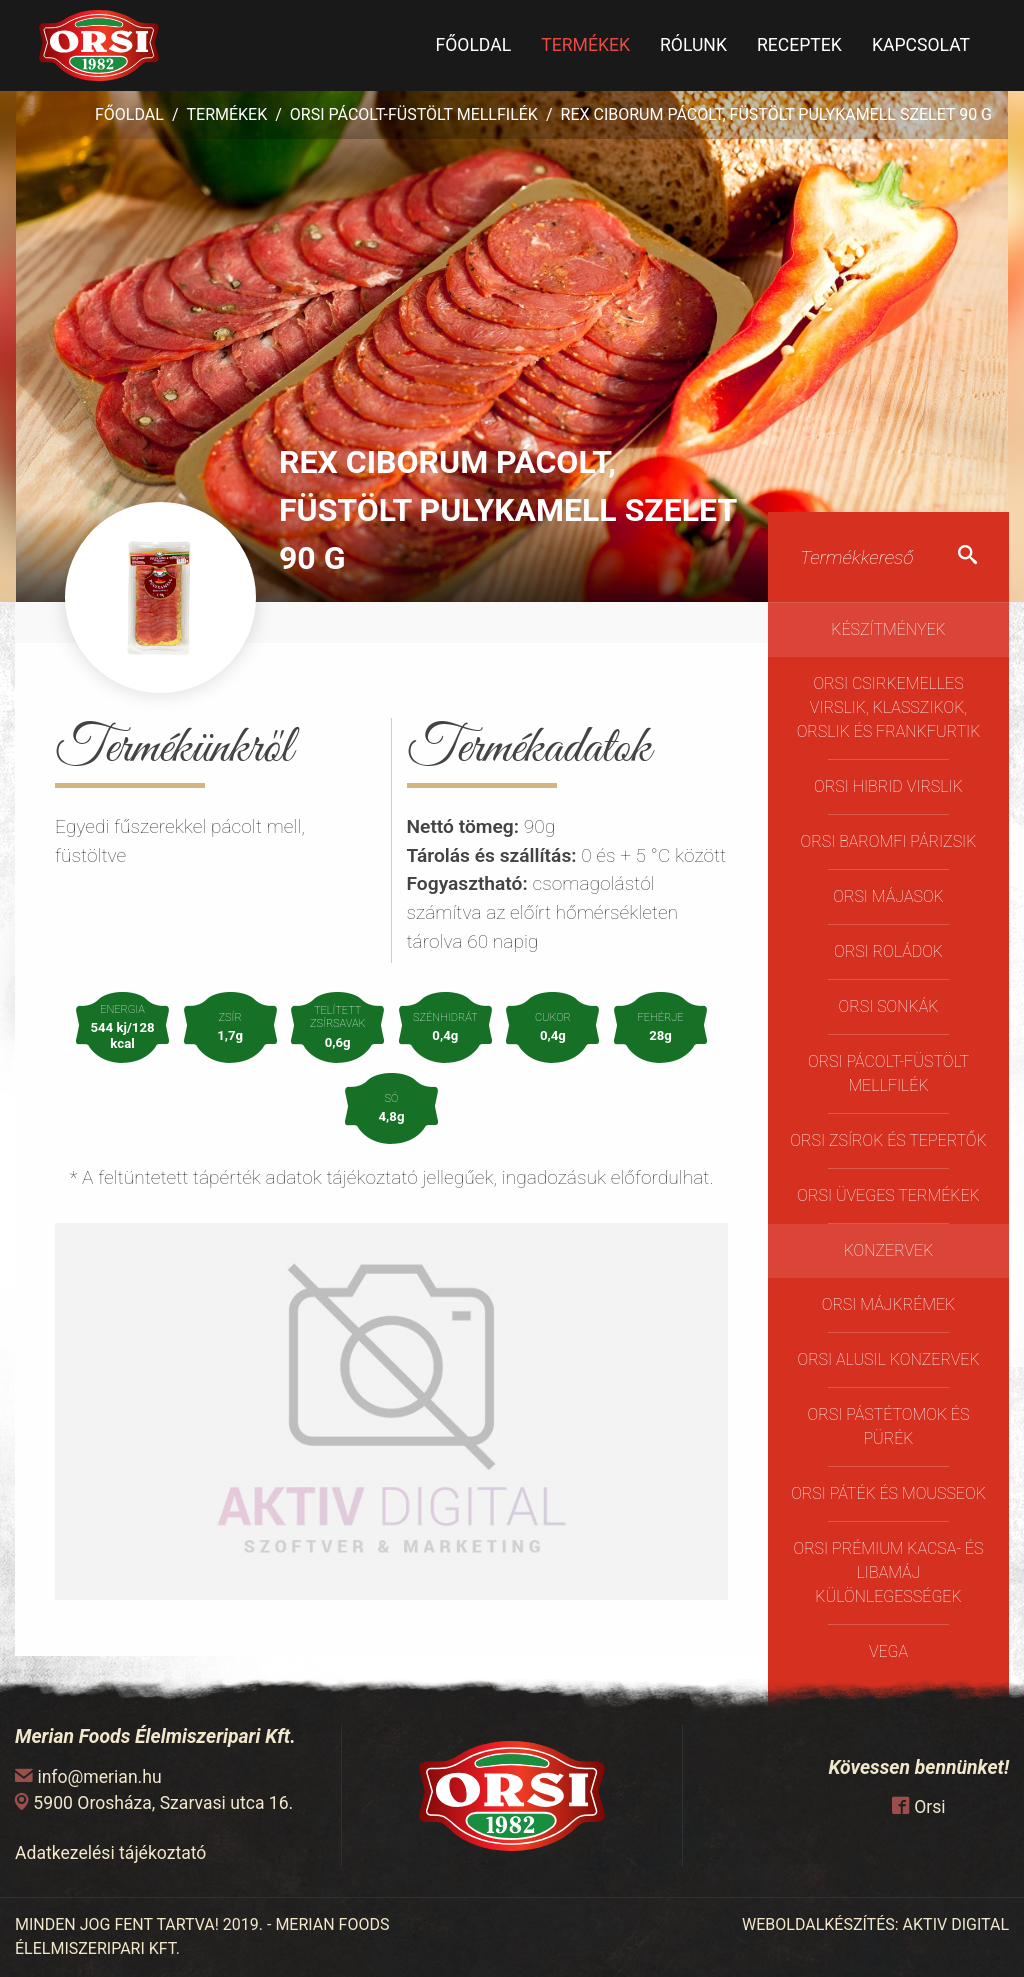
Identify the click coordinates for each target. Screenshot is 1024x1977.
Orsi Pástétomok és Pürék (889, 1426)
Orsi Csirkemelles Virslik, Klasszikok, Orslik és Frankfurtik (889, 707)
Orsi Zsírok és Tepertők (888, 1140)
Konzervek (889, 1250)
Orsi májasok (888, 896)
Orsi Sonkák (889, 1006)
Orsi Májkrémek (889, 1304)
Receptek (799, 45)
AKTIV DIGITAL (956, 1924)
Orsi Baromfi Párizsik (889, 841)
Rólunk (693, 45)
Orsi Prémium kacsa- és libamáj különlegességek (888, 1572)
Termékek (585, 45)
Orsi (929, 1807)
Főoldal (473, 45)
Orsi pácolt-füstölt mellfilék (414, 114)
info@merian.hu (99, 1777)
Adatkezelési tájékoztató (110, 1853)
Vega (888, 1651)
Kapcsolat (921, 45)
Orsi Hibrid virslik (888, 786)
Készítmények (888, 629)
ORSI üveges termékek (888, 1195)
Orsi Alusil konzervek (888, 1359)
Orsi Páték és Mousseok (888, 1493)
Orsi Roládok (888, 951)
